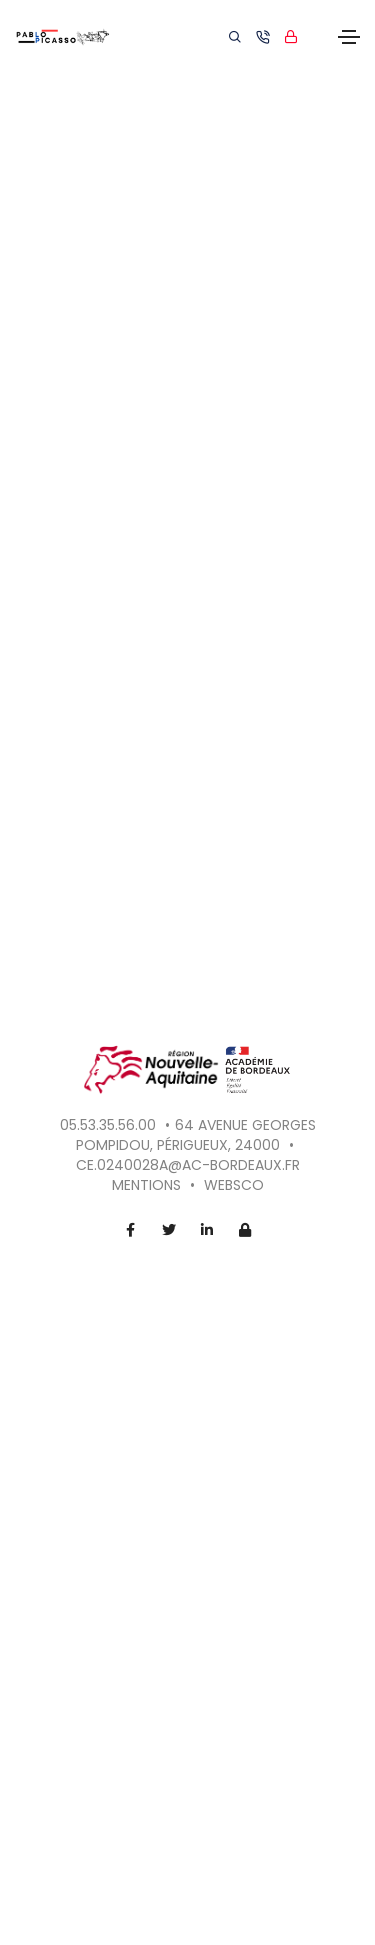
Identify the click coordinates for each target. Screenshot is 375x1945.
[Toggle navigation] (349, 37)
